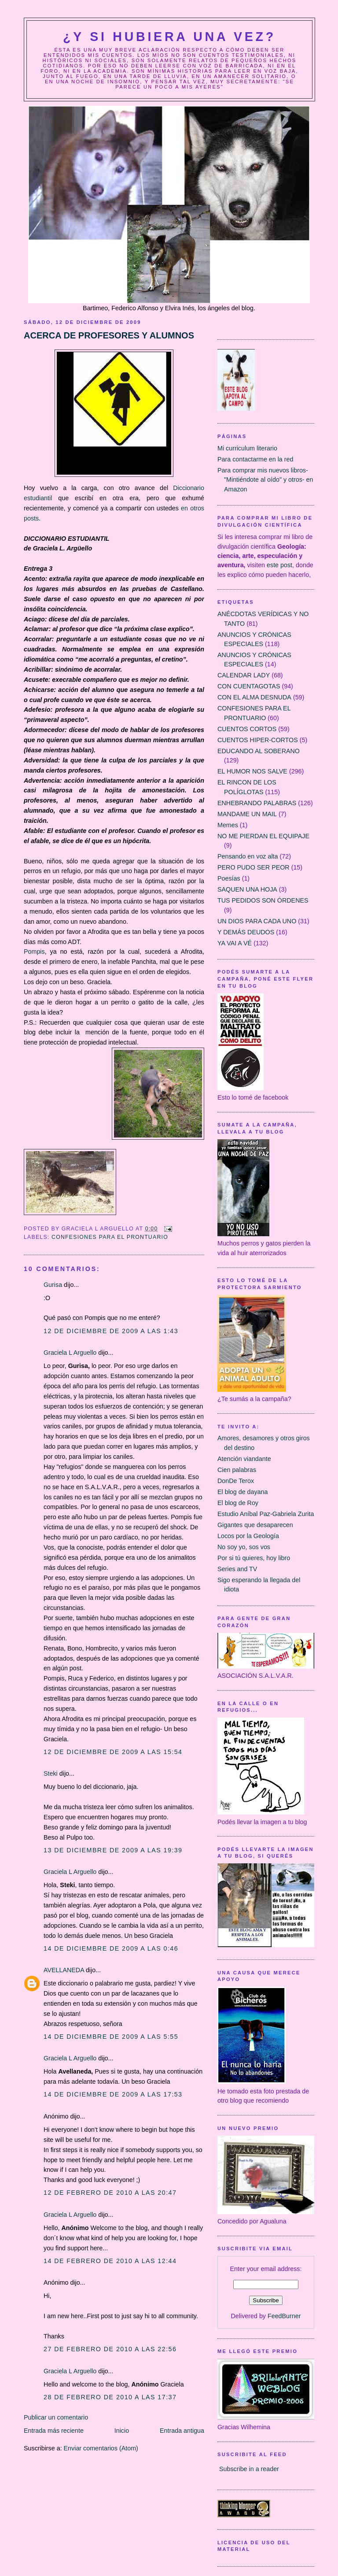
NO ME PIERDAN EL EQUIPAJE (263, 836)
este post (279, 565)
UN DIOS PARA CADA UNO (256, 921)
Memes (227, 825)
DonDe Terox (235, 1480)
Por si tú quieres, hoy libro (253, 1557)
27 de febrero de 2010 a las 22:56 (110, 2349)
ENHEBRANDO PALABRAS (256, 803)
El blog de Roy (237, 1502)
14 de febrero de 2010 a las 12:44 (110, 2260)
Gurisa (53, 1284)
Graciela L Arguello (70, 1352)
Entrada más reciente (54, 2430)
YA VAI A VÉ (234, 943)
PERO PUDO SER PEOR (253, 867)
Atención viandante (244, 1458)
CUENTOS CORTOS (246, 728)
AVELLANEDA (64, 1970)
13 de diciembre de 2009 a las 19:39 (113, 1850)
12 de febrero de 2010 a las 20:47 (110, 2192)
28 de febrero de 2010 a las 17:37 (110, 2397)
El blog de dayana (242, 1491)
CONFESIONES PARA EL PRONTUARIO (109, 1237)
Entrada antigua (182, 2430)
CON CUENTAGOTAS (248, 686)
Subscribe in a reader (249, 2468)
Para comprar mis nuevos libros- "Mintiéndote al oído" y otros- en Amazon (265, 480)
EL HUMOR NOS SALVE (252, 771)
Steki (51, 1773)
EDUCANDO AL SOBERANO (258, 751)
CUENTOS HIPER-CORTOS (257, 739)
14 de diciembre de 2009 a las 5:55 (111, 2036)
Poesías (228, 878)
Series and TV (237, 1568)
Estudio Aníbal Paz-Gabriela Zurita (265, 1513)
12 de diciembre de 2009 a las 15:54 (113, 1751)
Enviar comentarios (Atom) (101, 2448)
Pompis (34, 951)
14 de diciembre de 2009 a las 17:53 (113, 2094)
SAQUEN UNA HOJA (247, 889)
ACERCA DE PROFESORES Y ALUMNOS (109, 335)
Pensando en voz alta (247, 856)
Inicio (121, 2430)
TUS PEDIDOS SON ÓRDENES (263, 900)
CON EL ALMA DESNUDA (254, 697)
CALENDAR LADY (243, 675)
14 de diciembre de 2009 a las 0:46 (111, 1948)
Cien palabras (236, 1469)
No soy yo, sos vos (243, 1546)
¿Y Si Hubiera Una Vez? (169, 37)
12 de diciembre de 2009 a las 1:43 (111, 1330)
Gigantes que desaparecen (255, 1524)
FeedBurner (284, 2316)
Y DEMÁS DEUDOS (245, 932)
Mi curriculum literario (247, 448)
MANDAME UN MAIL (247, 814)
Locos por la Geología (248, 1535)
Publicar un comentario (56, 2417)
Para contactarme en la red (255, 459)
